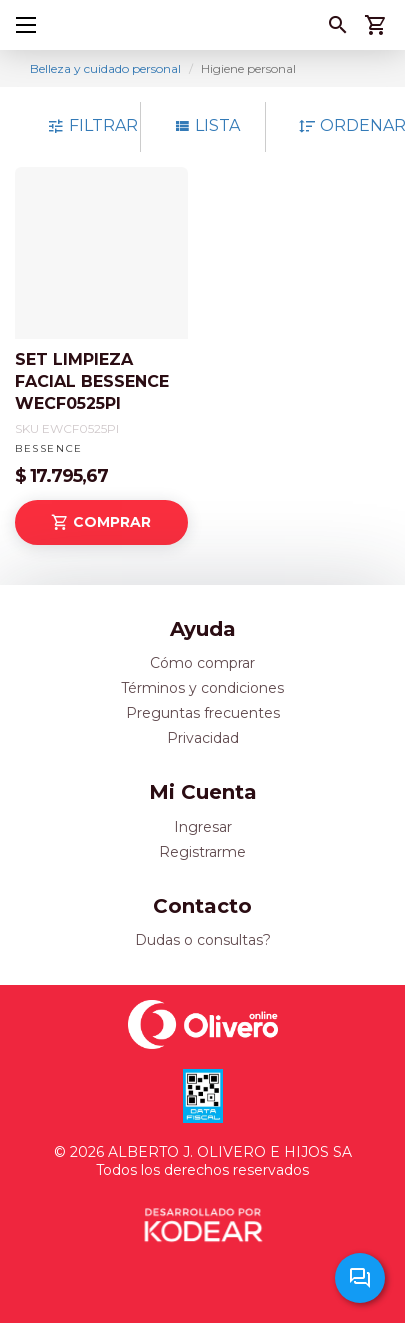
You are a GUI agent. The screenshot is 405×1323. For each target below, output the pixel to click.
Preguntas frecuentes (203, 713)
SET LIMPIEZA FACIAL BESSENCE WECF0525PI (92, 381)
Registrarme (202, 852)
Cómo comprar (202, 663)
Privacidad (203, 738)
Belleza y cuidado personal (105, 68)
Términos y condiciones (202, 688)
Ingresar (203, 827)
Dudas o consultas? (203, 940)
